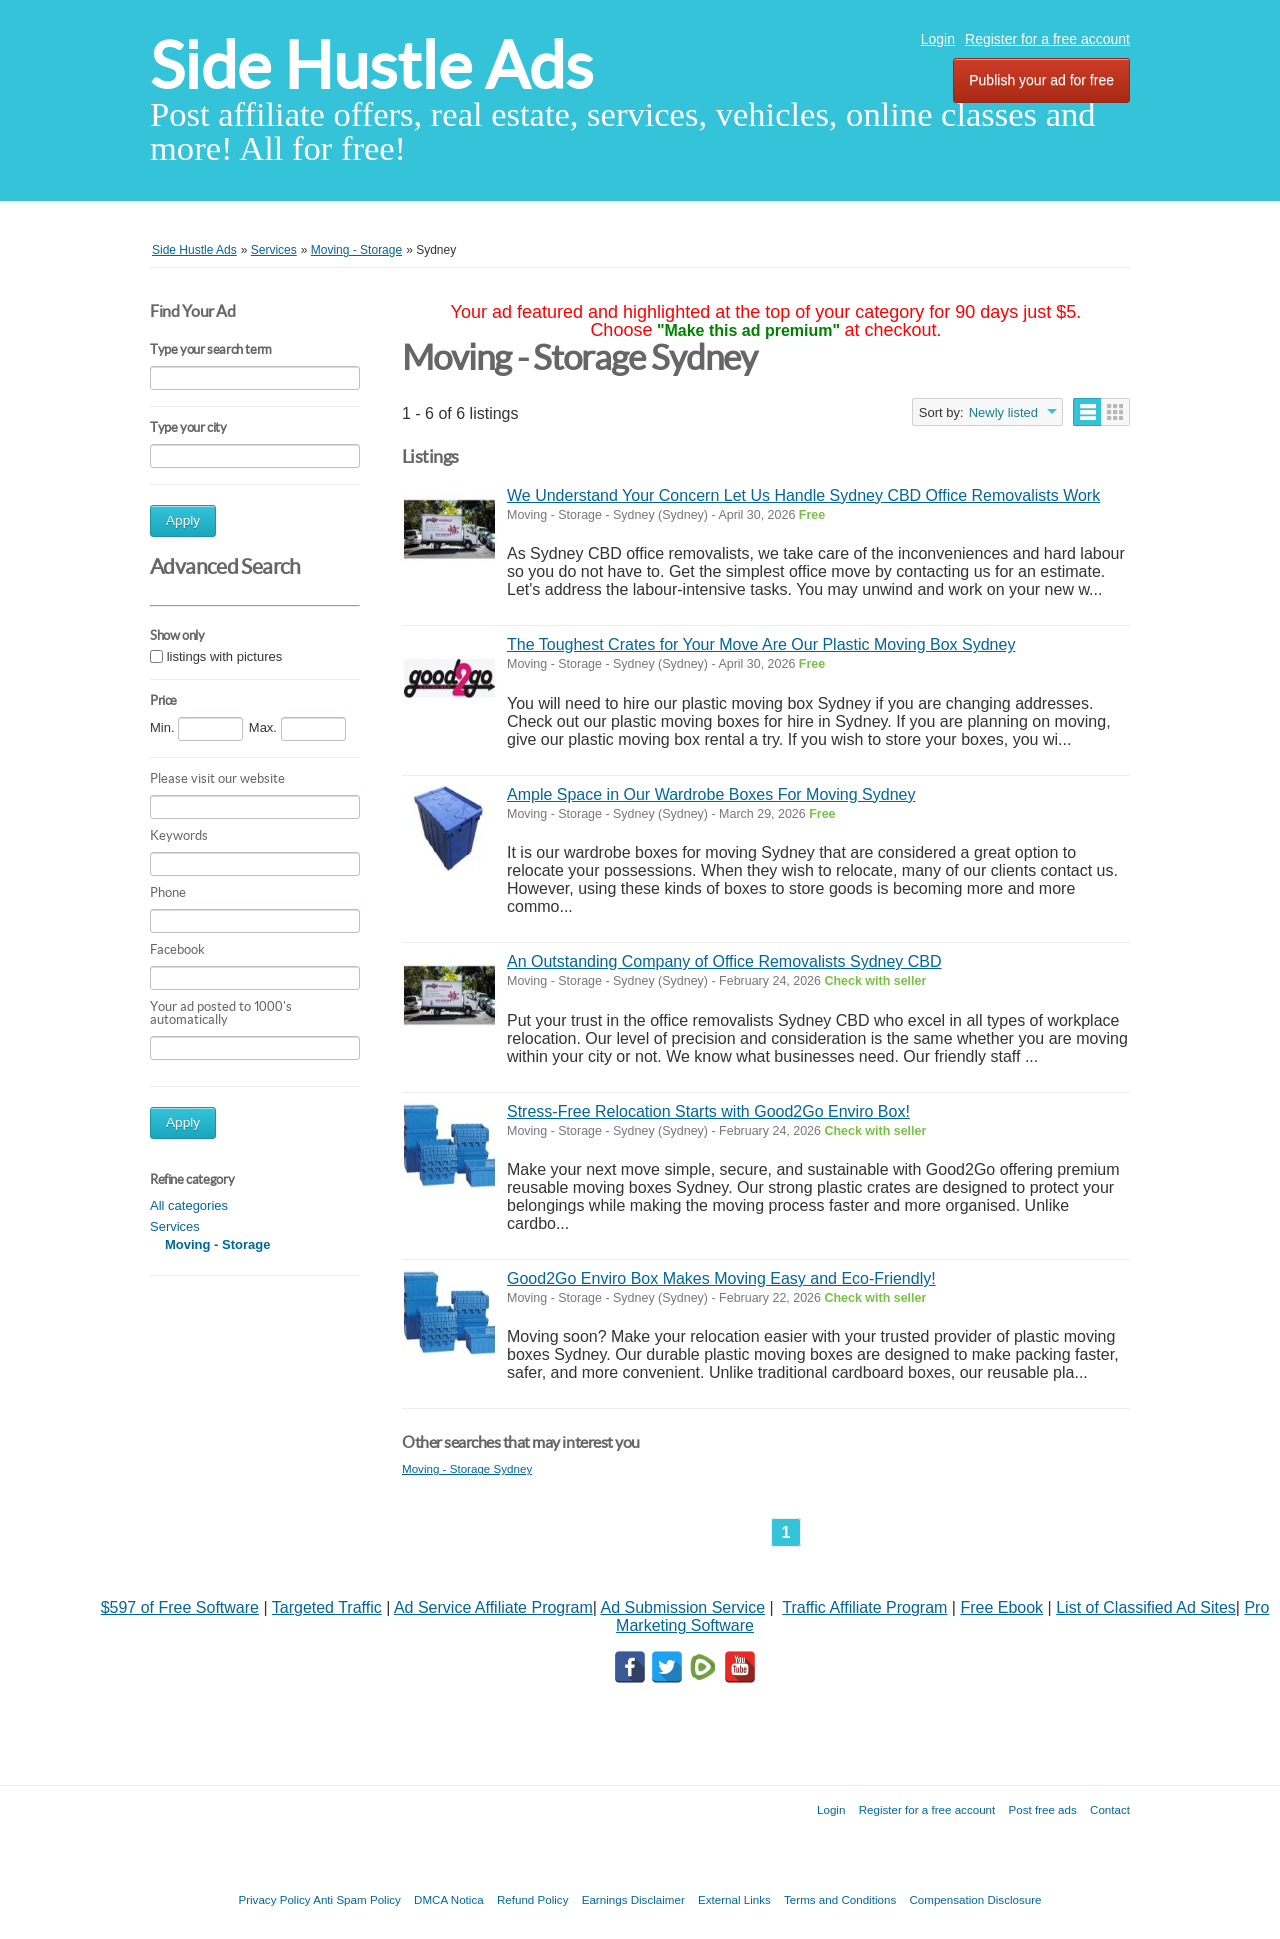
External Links (734, 1899)
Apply (183, 520)
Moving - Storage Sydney (467, 1468)
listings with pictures (225, 656)
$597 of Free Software (180, 1607)
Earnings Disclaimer (633, 1899)
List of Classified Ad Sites (1146, 1607)
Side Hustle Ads (371, 65)
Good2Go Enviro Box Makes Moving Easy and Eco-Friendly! (721, 1278)
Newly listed (1003, 412)
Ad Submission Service (683, 1607)
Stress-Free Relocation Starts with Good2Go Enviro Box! (708, 1111)
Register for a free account (1047, 39)
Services (175, 1226)
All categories (189, 1205)
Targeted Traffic (327, 1607)
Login (938, 39)
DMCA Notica (449, 1899)
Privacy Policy (274, 1899)
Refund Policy (533, 1899)
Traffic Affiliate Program (864, 1607)
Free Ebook (1001, 1607)
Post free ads (1042, 1809)
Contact (1110, 1809)
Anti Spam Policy (357, 1899)
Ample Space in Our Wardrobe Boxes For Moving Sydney (711, 794)
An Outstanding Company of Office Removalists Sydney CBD (724, 961)
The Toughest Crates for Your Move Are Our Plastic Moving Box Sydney (761, 644)
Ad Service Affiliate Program (493, 1607)
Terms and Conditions (840, 1899)
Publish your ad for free (1041, 80)
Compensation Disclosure (975, 1899)
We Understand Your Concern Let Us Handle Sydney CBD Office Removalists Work (803, 495)
